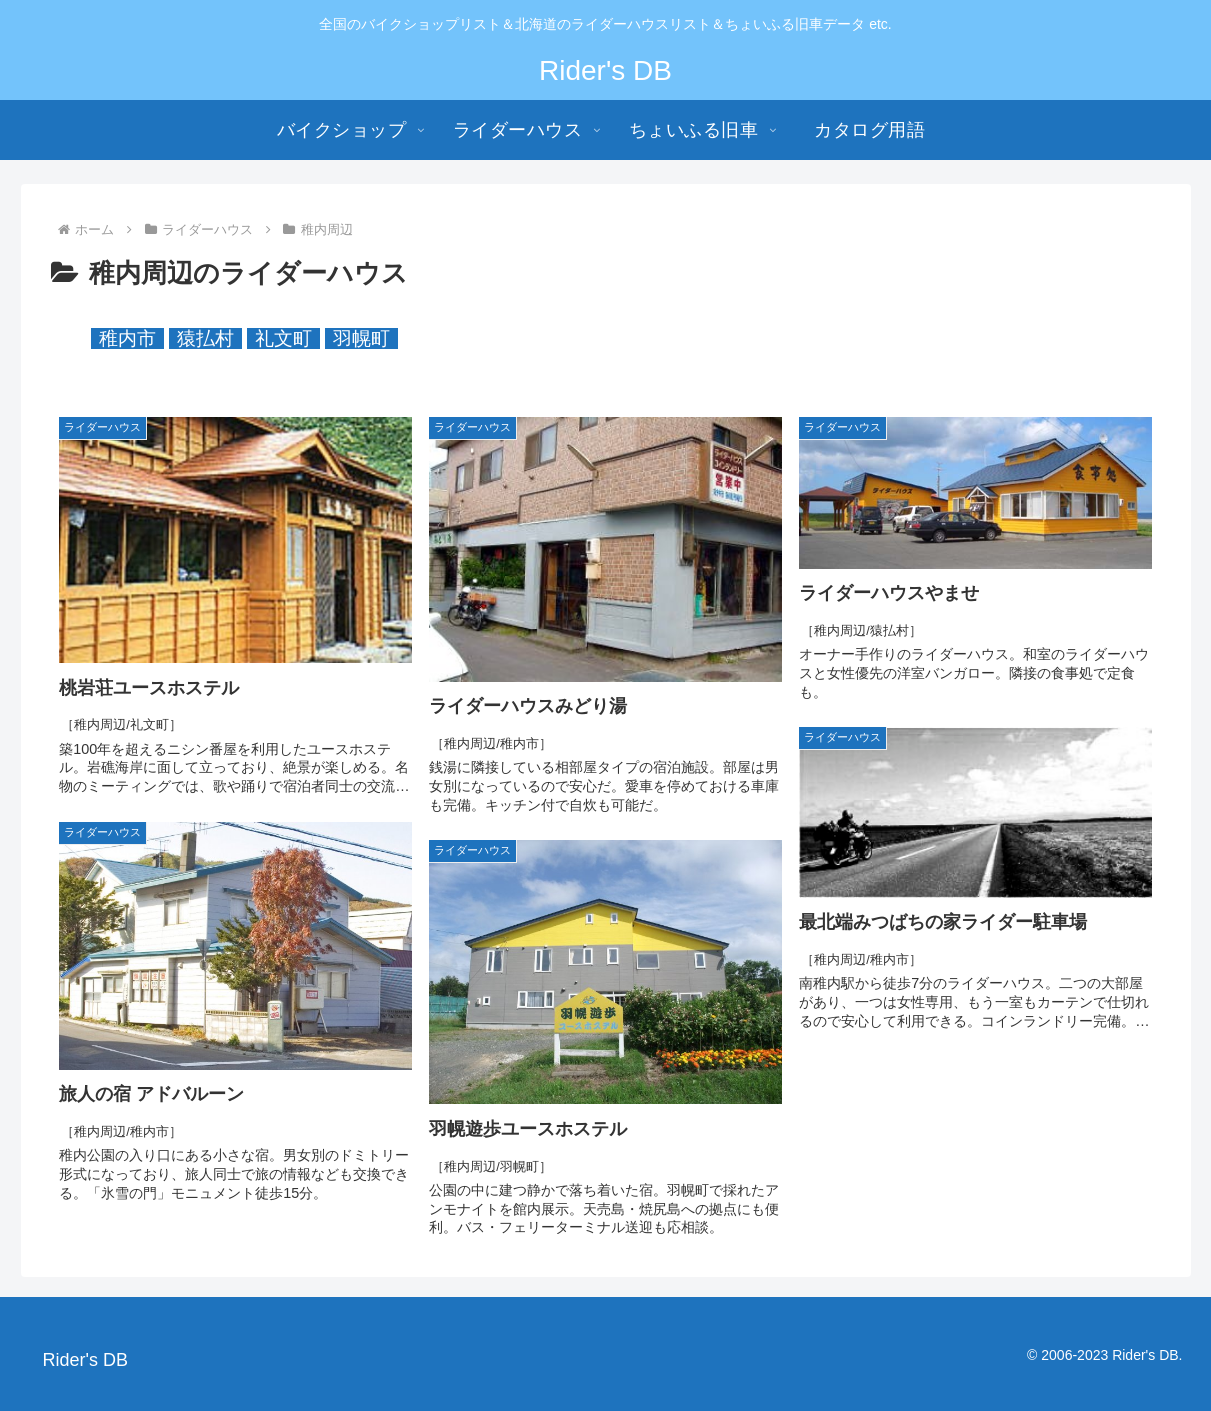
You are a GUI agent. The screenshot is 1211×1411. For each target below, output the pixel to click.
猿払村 (205, 338)
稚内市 (127, 338)
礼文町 (283, 338)
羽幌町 (361, 338)
